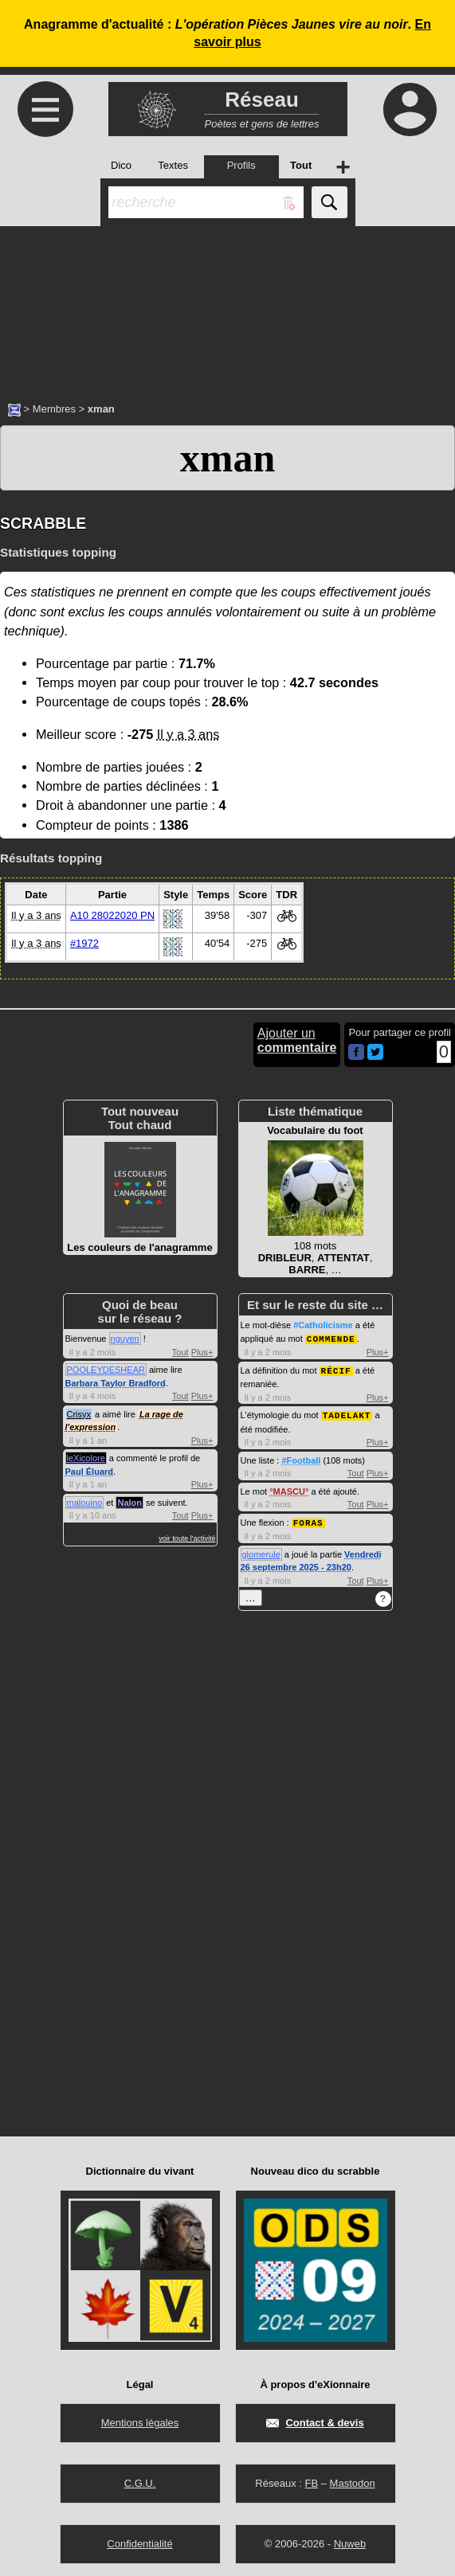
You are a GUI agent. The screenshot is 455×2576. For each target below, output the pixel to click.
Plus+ (202, 1352)
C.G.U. (140, 2480)
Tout (180, 1352)
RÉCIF (336, 1369)
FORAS (308, 1520)
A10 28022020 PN (112, 915)
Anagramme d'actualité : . (227, 33)
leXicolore (86, 1458)
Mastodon (352, 2480)
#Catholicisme (323, 1325)
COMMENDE (331, 1338)
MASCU (289, 1489)
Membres (54, 409)
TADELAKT (347, 1413)
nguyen (125, 1338)
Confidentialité (139, 2541)
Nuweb (350, 2541)
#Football (300, 1458)
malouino (85, 1502)
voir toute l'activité (187, 1538)
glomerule (261, 1551)
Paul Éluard (89, 1471)
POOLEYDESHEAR (106, 1369)
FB (311, 2480)
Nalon (129, 1502)
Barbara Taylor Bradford (115, 1383)
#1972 (84, 943)
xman (227, 458)
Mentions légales (140, 2420)
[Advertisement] (227, 305)
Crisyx (79, 1414)
